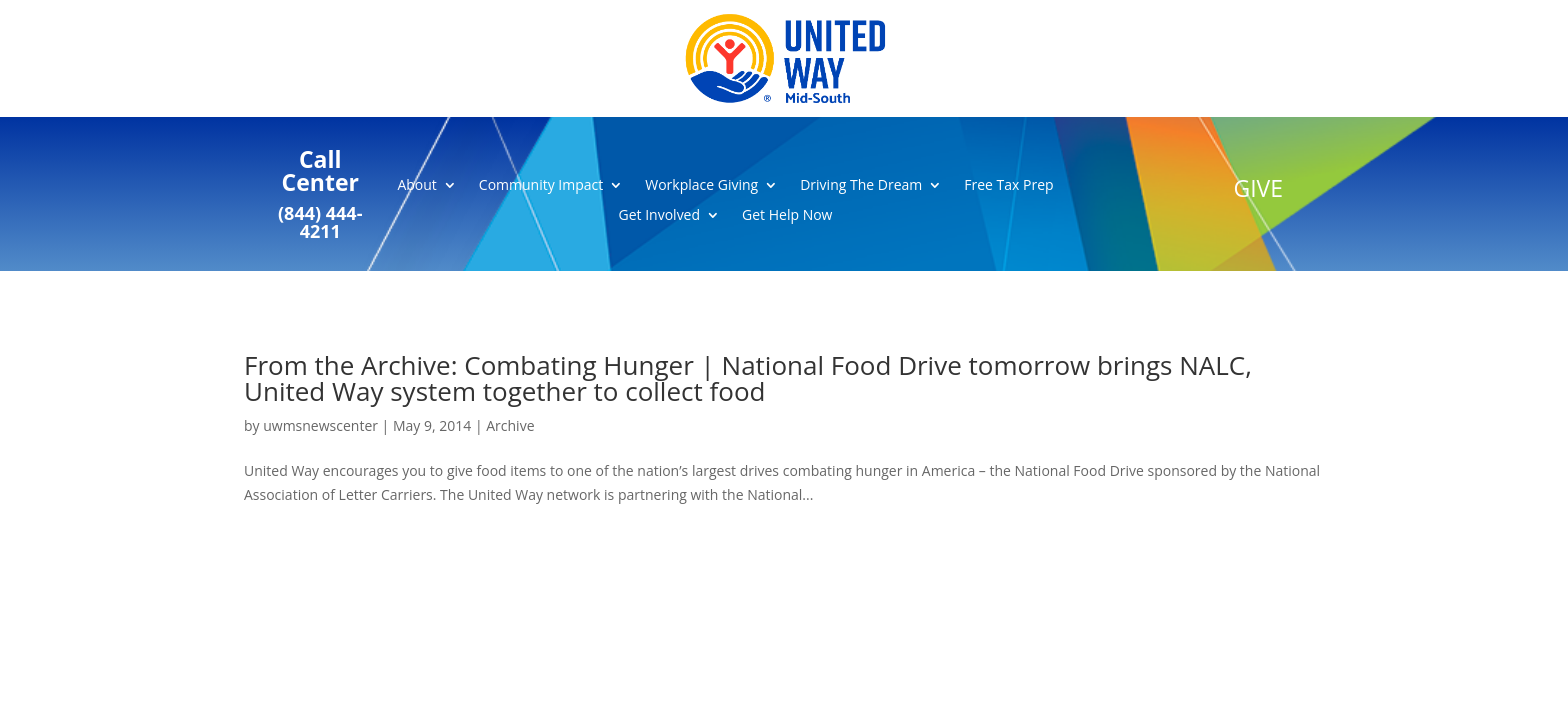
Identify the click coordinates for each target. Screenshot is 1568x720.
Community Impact (541, 186)
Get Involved (660, 216)
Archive (510, 425)
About (416, 186)
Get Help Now (787, 216)
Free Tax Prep (1008, 186)
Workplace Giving (701, 186)
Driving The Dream (861, 186)
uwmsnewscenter (320, 425)
